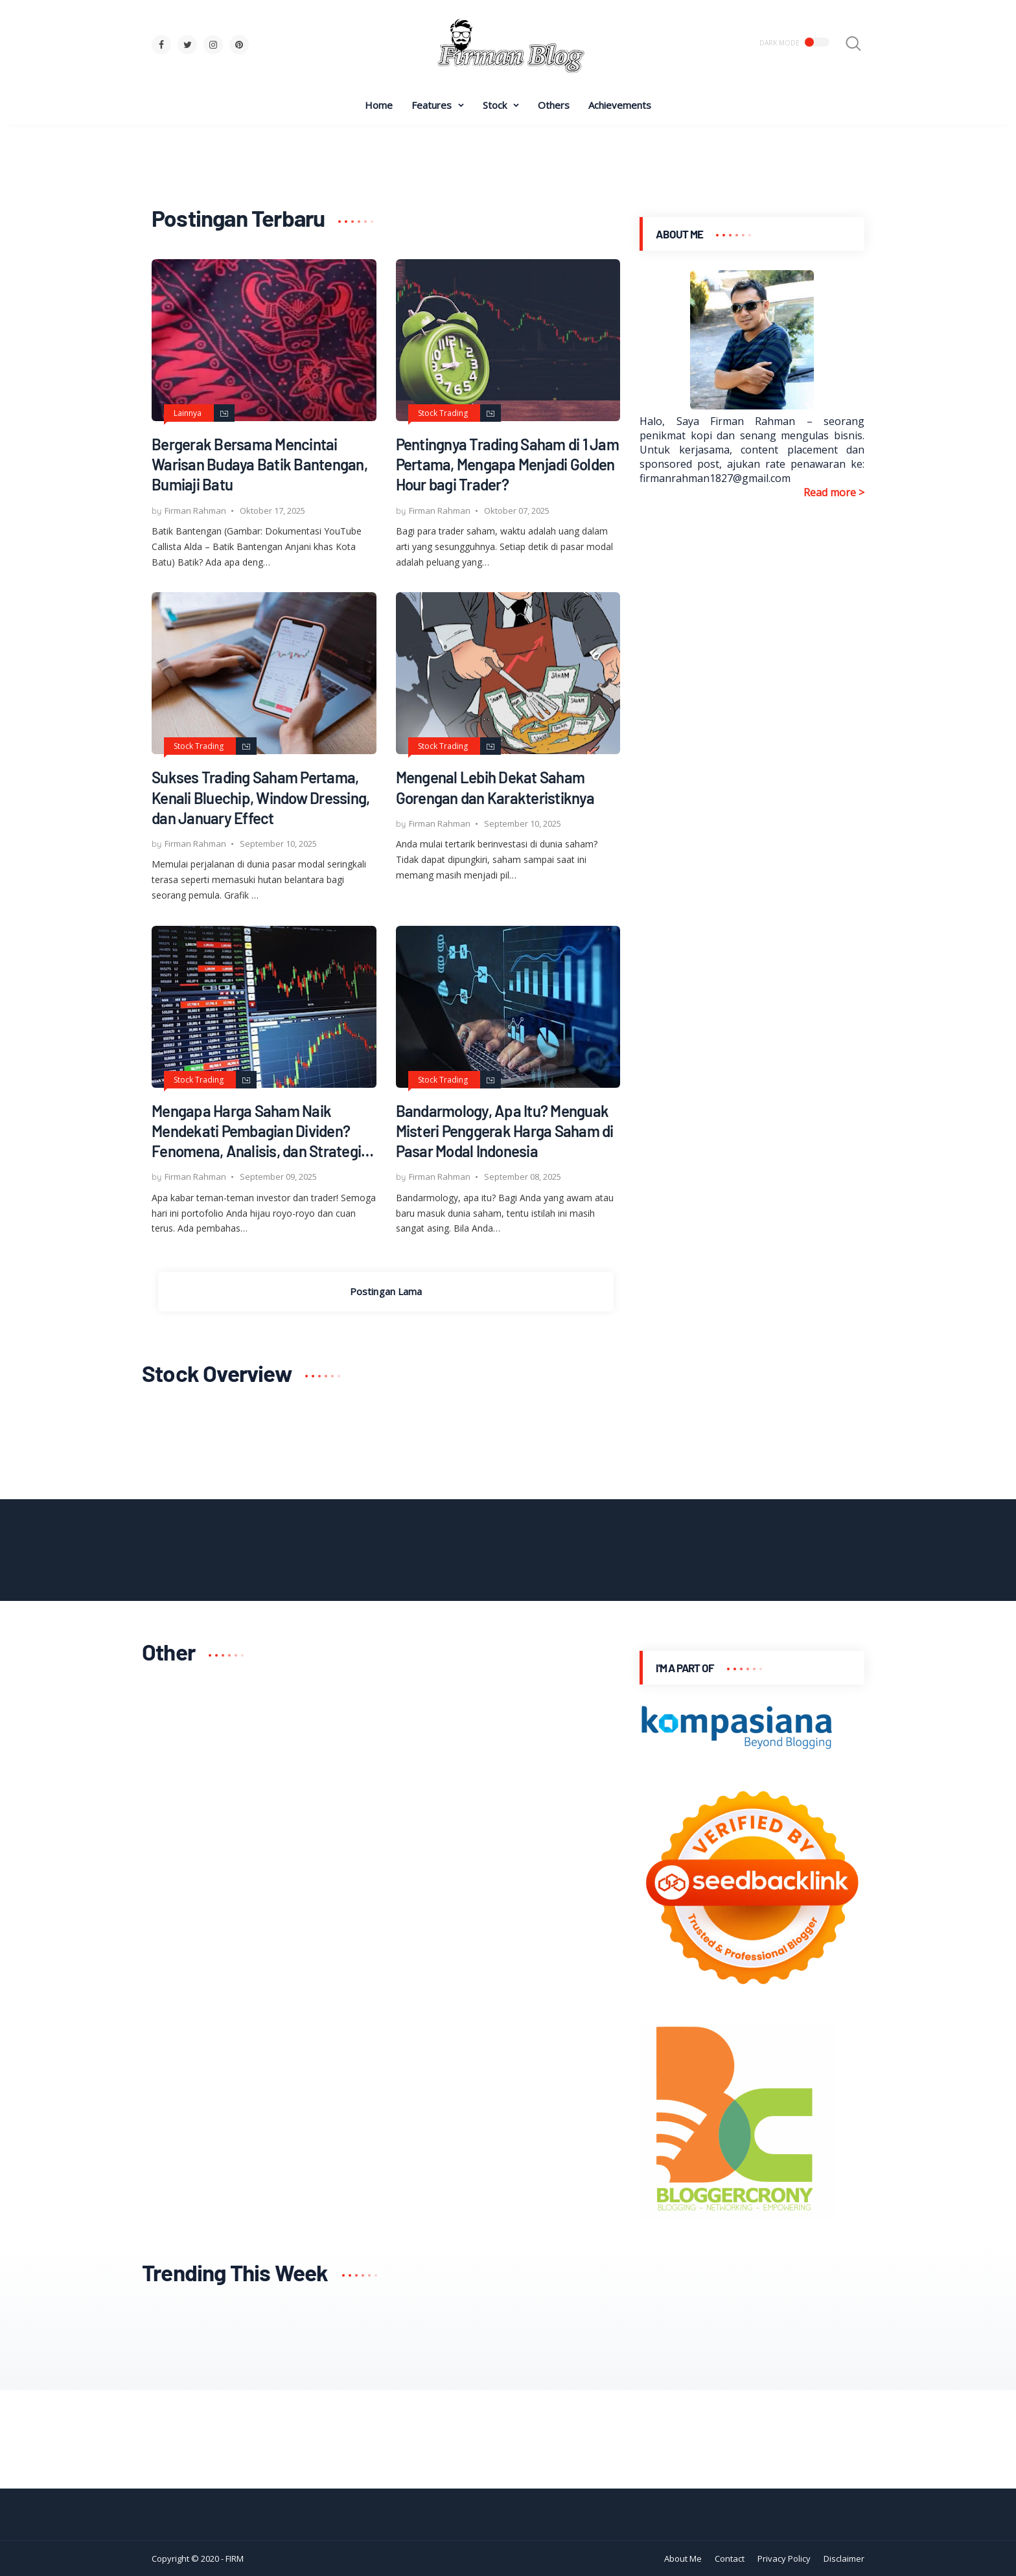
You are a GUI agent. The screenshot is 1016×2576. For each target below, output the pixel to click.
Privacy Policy (784, 2558)
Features (431, 104)
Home (379, 104)
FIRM (234, 2558)
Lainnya (188, 413)
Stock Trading (443, 413)
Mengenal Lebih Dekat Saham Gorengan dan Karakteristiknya (495, 787)
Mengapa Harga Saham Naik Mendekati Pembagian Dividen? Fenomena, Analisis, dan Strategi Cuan (256, 1131)
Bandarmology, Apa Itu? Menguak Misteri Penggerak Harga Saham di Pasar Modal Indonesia (505, 1130)
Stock (495, 104)
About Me (683, 2558)
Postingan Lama (386, 1291)
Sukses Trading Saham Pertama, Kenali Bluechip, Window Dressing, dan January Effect (260, 797)
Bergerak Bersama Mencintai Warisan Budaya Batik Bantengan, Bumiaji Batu (259, 464)
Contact (730, 2558)
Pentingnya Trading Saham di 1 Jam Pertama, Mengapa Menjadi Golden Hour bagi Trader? (507, 464)
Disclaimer (844, 2558)
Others (554, 104)
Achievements (619, 104)
